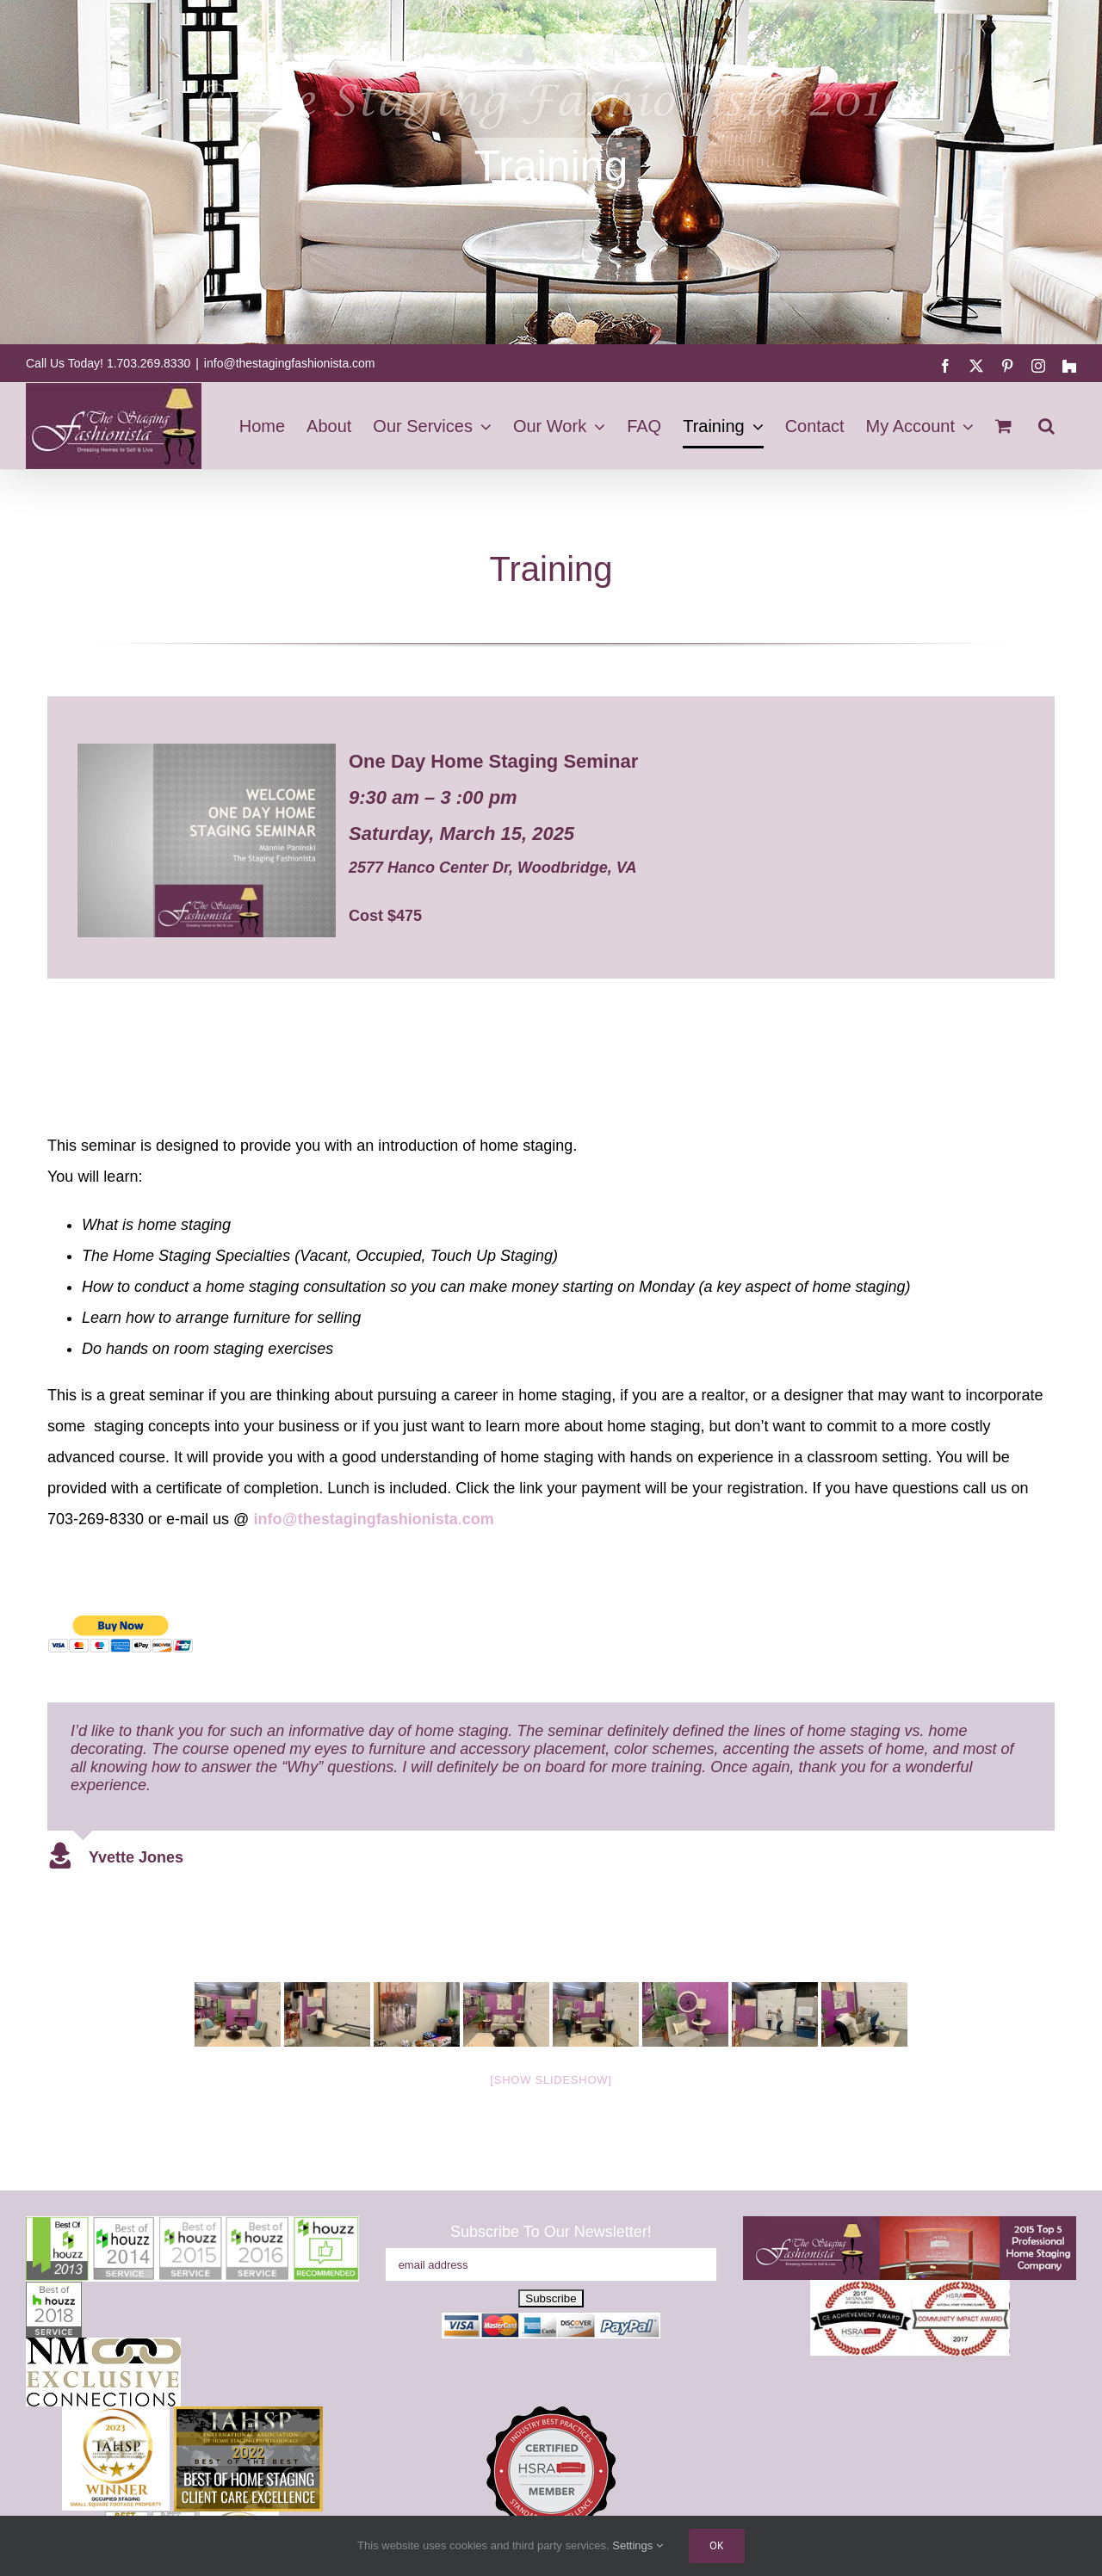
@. (373, 1519)
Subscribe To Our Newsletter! (551, 2231)
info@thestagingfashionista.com (289, 363)
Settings (637, 2545)
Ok (716, 2545)
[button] (1046, 426)
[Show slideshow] (550, 2079)
